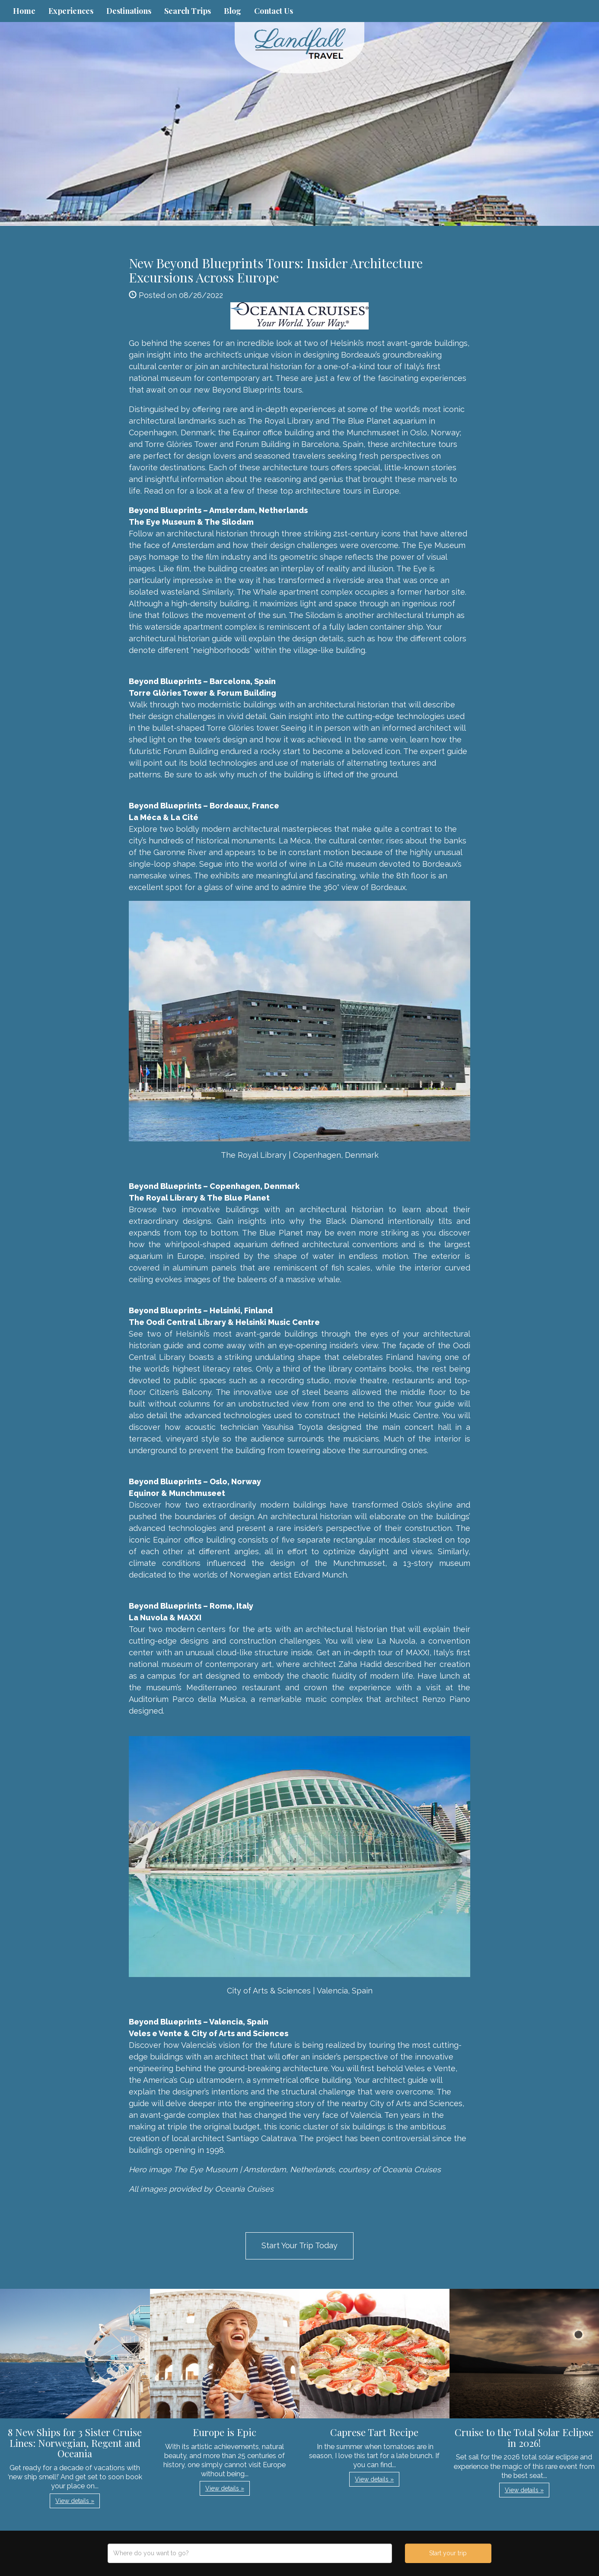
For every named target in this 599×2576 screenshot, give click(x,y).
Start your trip (448, 2553)
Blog (232, 11)
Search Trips (187, 11)
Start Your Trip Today (299, 2245)
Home (24, 11)
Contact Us (273, 11)
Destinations (128, 11)
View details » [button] (74, 2500)
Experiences (70, 11)
